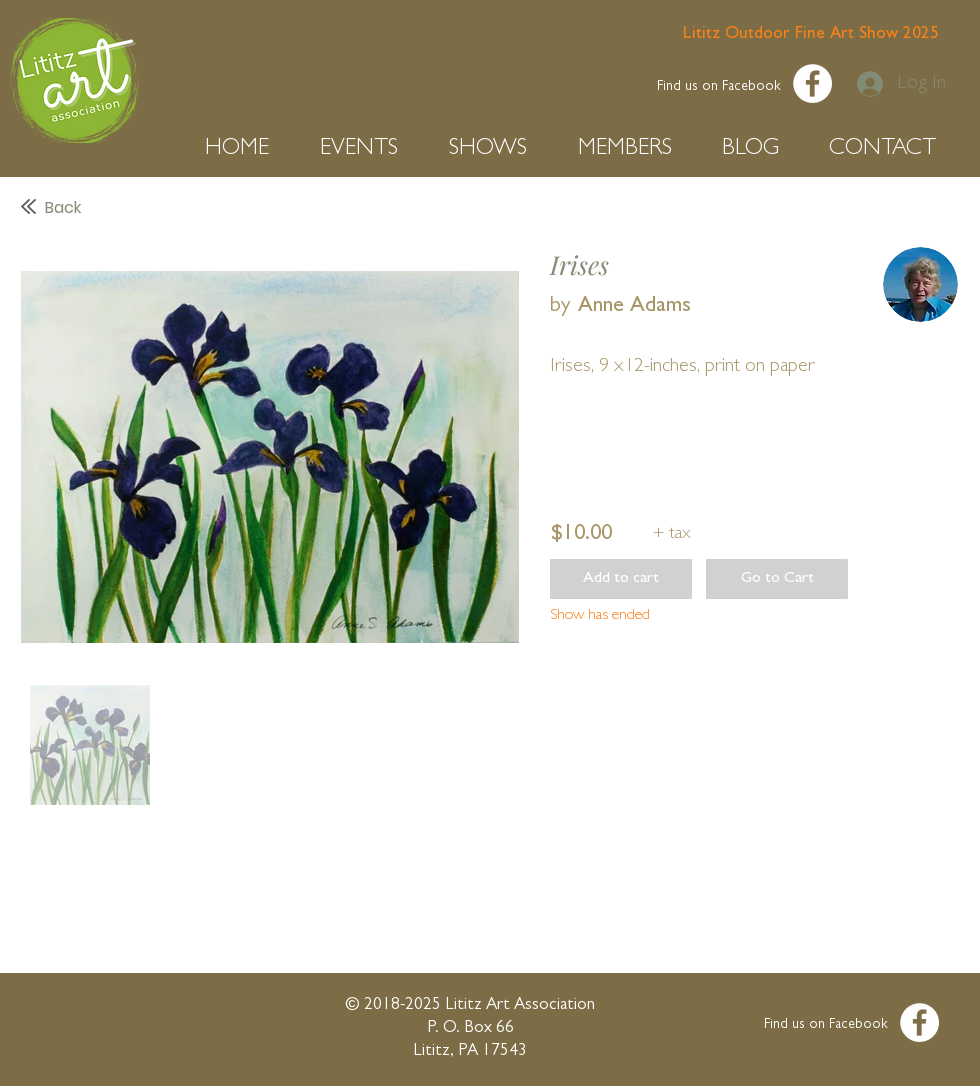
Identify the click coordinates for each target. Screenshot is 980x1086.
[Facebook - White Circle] (812, 83)
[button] (247, 149)
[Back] (229, 208)
